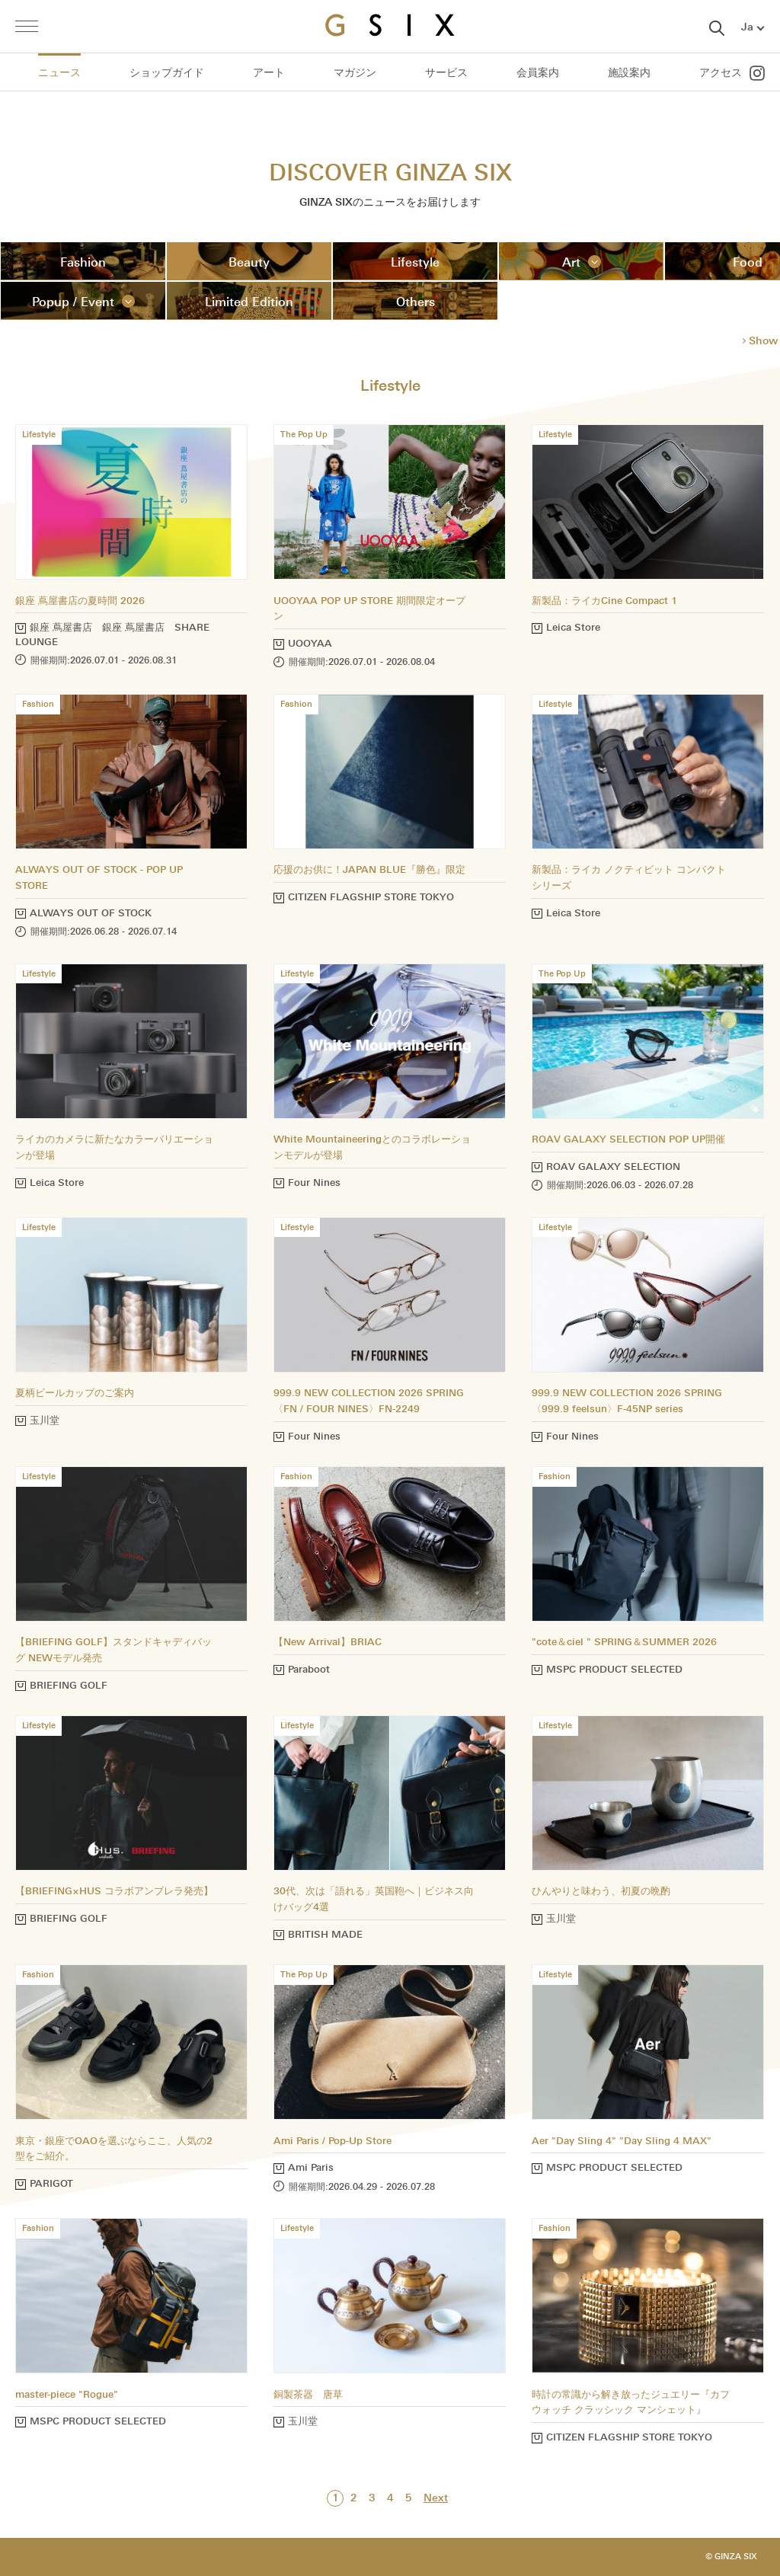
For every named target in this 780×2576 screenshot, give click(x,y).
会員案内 (537, 72)
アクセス (720, 72)
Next (436, 2497)
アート (269, 72)
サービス (446, 72)
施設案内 (629, 72)
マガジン (355, 72)
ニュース (59, 72)
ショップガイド (166, 72)
